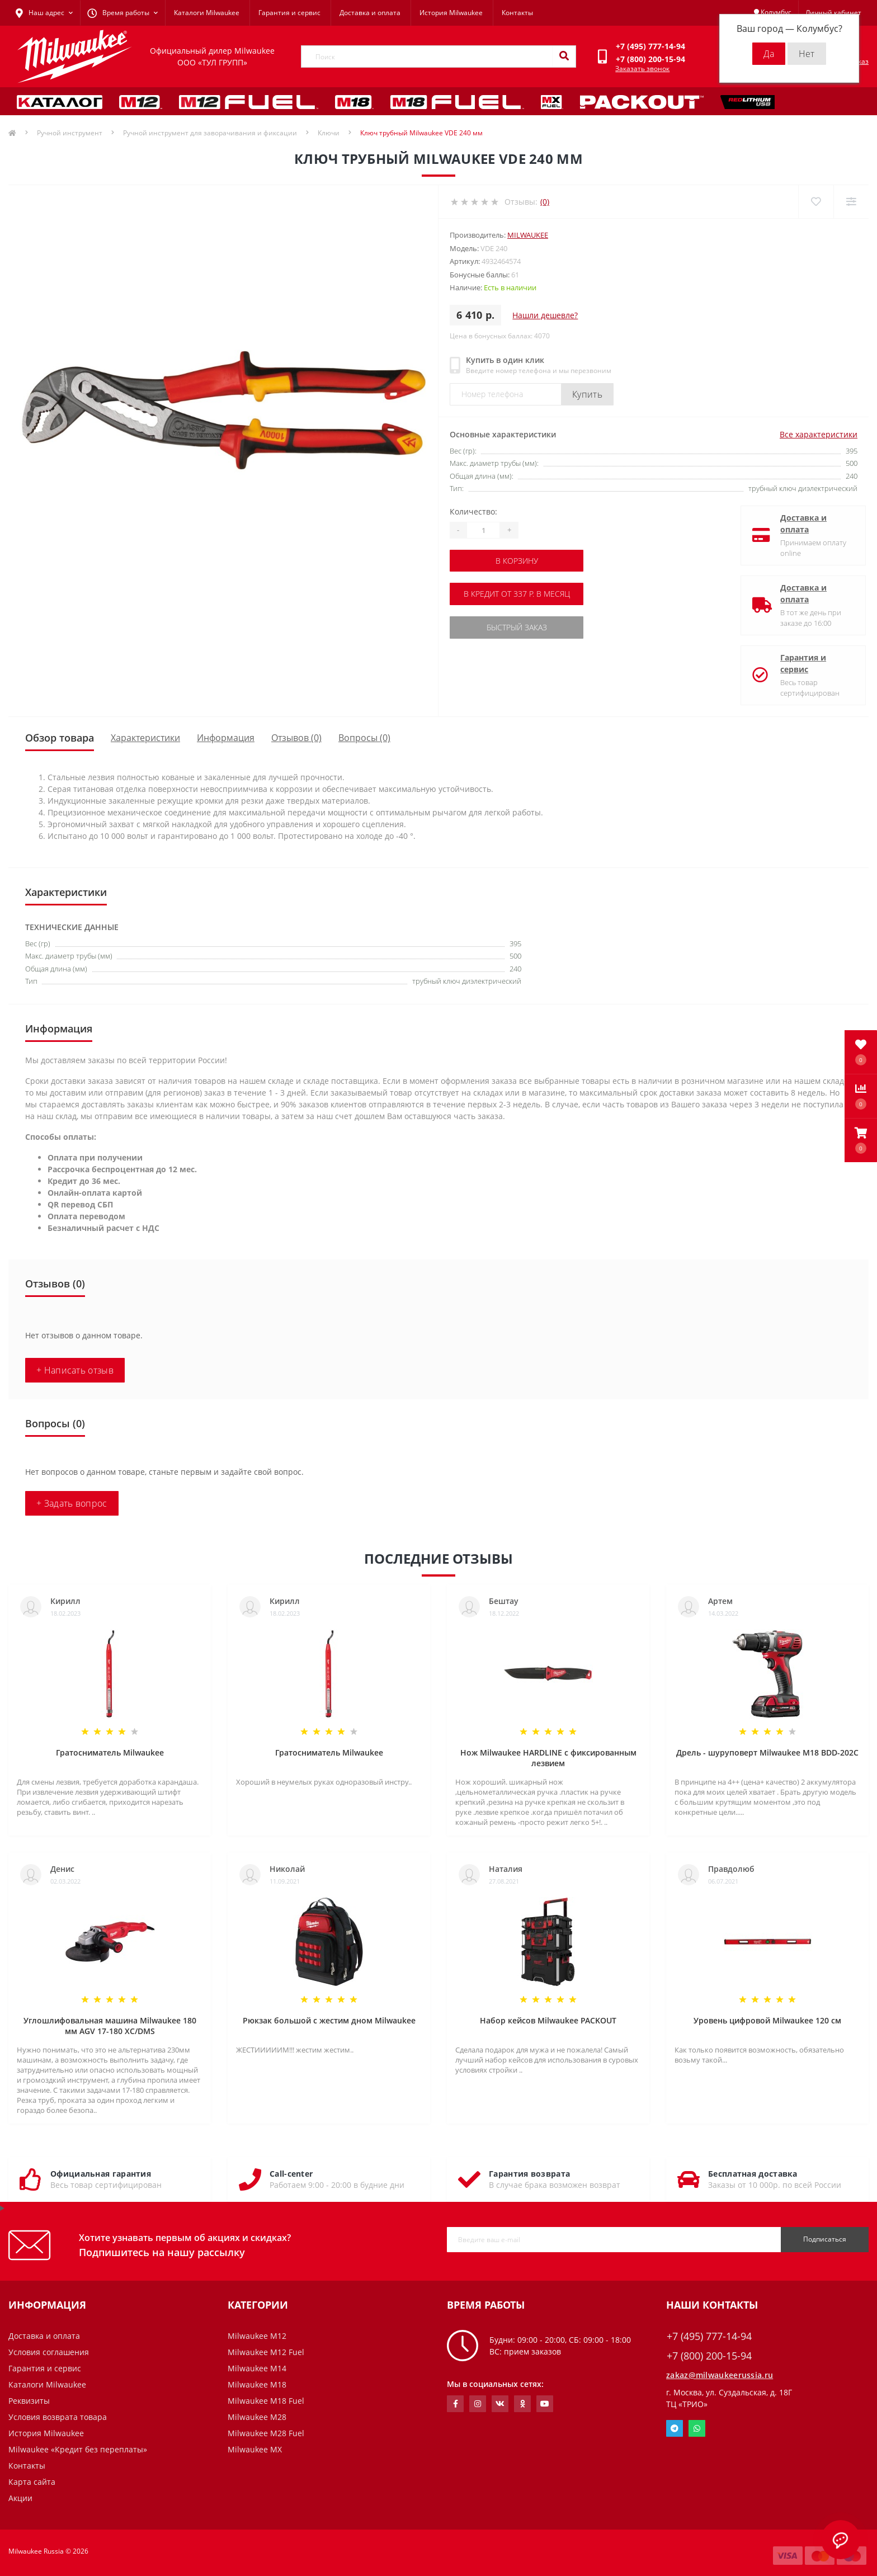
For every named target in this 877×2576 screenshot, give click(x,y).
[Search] (564, 56)
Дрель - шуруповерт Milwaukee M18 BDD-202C (767, 1752)
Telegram (674, 2428)
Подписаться (824, 2239)
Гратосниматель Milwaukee (110, 1752)
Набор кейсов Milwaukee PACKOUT (548, 2020)
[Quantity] (483, 530)
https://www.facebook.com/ (455, 2404)
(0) (544, 201)
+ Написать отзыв (75, 1370)
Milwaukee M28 (257, 2417)
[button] (861, 1140)
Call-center (291, 2173)
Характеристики (145, 738)
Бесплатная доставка (753, 2173)
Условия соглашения (48, 2352)
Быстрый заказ (518, 626)
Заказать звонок (642, 68)
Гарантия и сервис (289, 12)
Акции (20, 2498)
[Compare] (851, 201)
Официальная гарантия (100, 2173)
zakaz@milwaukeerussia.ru (719, 2375)
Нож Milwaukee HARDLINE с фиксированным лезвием (548, 1757)
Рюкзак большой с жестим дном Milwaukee (329, 2020)
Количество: (473, 511)
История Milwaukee (451, 12)
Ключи (329, 133)
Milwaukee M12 (257, 2335)
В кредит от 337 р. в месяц (518, 593)
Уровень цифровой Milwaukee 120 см (767, 2020)
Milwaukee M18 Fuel (266, 2400)
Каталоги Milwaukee (206, 12)
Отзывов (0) (296, 738)
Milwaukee (527, 235)
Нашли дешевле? (545, 315)
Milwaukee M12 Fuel (266, 2352)
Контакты (517, 12)
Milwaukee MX (255, 2449)
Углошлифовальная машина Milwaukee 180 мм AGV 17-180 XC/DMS (109, 2025)
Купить (587, 394)
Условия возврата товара (57, 2417)
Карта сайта (31, 2481)
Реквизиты (29, 2400)
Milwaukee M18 (257, 2384)
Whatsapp (697, 2428)
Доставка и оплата (370, 12)
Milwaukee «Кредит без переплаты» (77, 2449)
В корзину (518, 560)
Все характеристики (818, 434)
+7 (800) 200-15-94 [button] (709, 2355)
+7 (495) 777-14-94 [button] (709, 2336)
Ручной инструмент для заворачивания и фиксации (210, 133)
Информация (225, 738)
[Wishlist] (815, 201)
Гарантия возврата (529, 2173)
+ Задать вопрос (71, 1503)
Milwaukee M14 (257, 2368)
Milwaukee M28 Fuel (266, 2433)
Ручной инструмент (69, 133)
